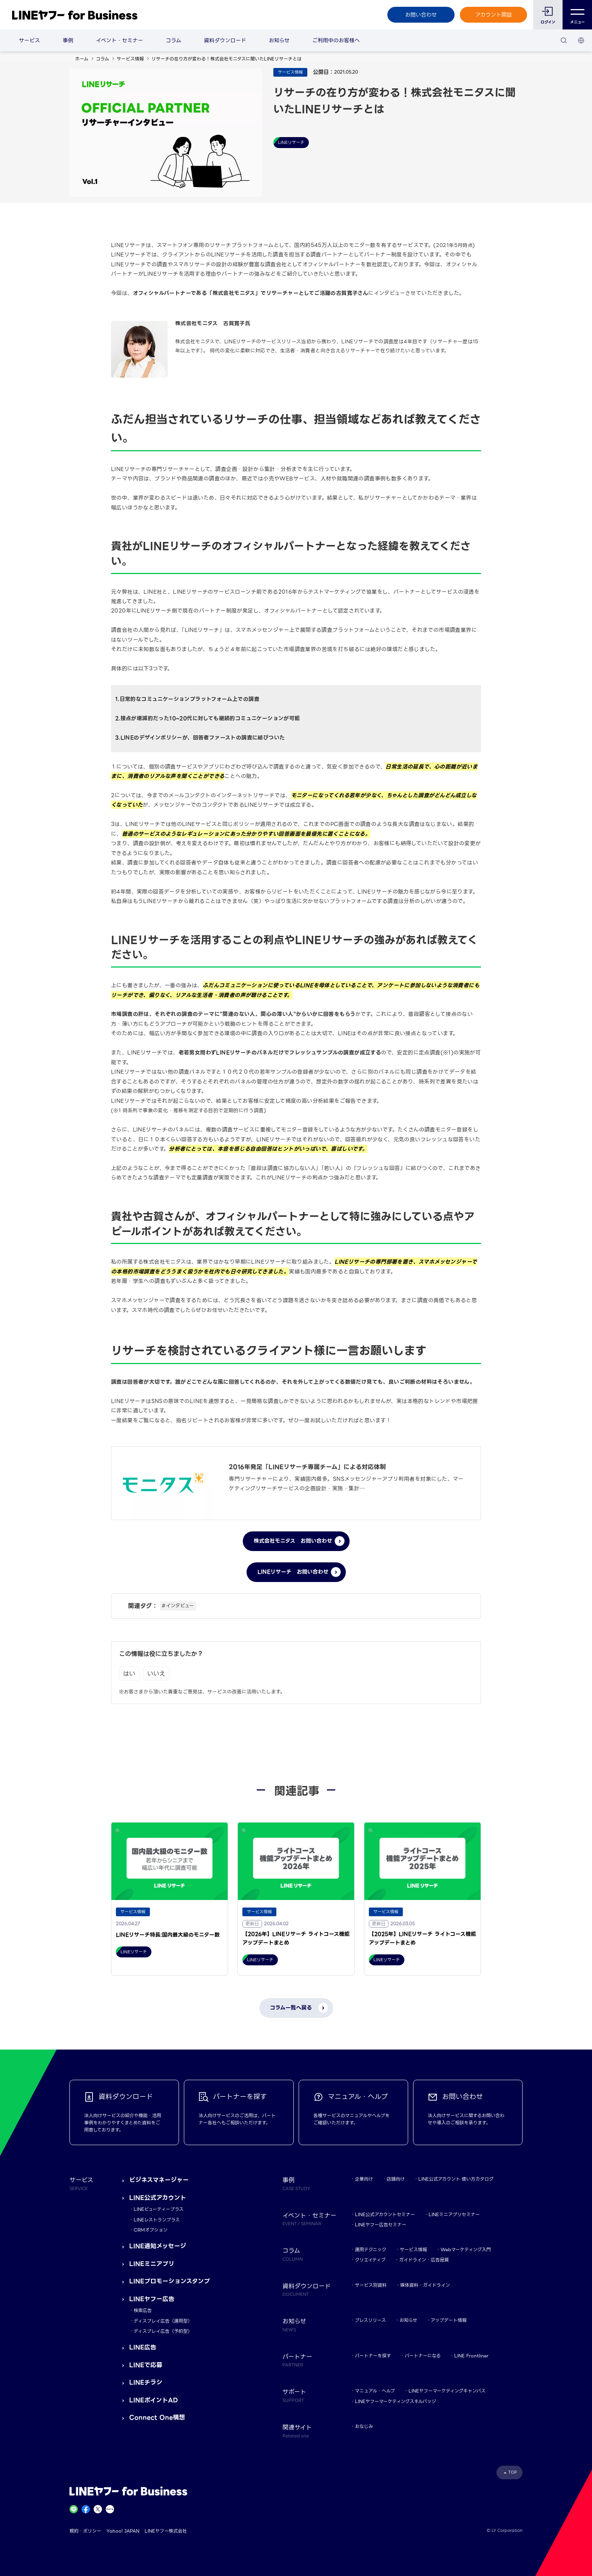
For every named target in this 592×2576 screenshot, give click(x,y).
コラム (173, 40)
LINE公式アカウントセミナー (385, 2214)
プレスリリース (370, 2320)
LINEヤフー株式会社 (166, 2530)
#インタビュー (178, 1606)
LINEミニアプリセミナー (454, 2214)
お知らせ (279, 40)
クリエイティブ (370, 2259)
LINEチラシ (145, 2382)
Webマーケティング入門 (466, 2249)
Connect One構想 (157, 2417)
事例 (68, 40)
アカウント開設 (493, 15)
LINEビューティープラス (158, 2209)
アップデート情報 (449, 2320)
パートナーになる (423, 2355)
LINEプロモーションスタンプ (169, 2281)
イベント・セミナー (119, 40)
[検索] (563, 40)
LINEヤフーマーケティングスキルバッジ (395, 2401)
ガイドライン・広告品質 (424, 2259)
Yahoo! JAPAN (122, 2530)
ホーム (81, 58)
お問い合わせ (421, 15)
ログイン (548, 22)
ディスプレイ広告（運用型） (163, 2320)
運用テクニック (370, 2249)
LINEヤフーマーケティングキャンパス (447, 2390)
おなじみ (364, 2426)
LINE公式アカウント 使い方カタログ (455, 2178)
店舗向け (396, 2178)
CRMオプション (151, 2229)
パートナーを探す (373, 2355)
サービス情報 (130, 58)
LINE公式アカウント (157, 2197)
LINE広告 (142, 2347)
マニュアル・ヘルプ (375, 2390)
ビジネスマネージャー (159, 2180)
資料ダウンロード (225, 40)
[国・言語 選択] (581, 40)
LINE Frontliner (471, 2355)
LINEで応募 (145, 2365)
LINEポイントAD (153, 2400)
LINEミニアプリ (151, 2264)
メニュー (577, 15)
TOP (512, 2472)
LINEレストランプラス (157, 2219)
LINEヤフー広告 (151, 2299)
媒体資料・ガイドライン (425, 2285)
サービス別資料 (371, 2285)
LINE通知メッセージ (157, 2246)
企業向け (364, 2178)
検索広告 (143, 2310)
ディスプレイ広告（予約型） (163, 2331)
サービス (29, 40)
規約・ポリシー (85, 2530)
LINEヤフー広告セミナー (380, 2224)
